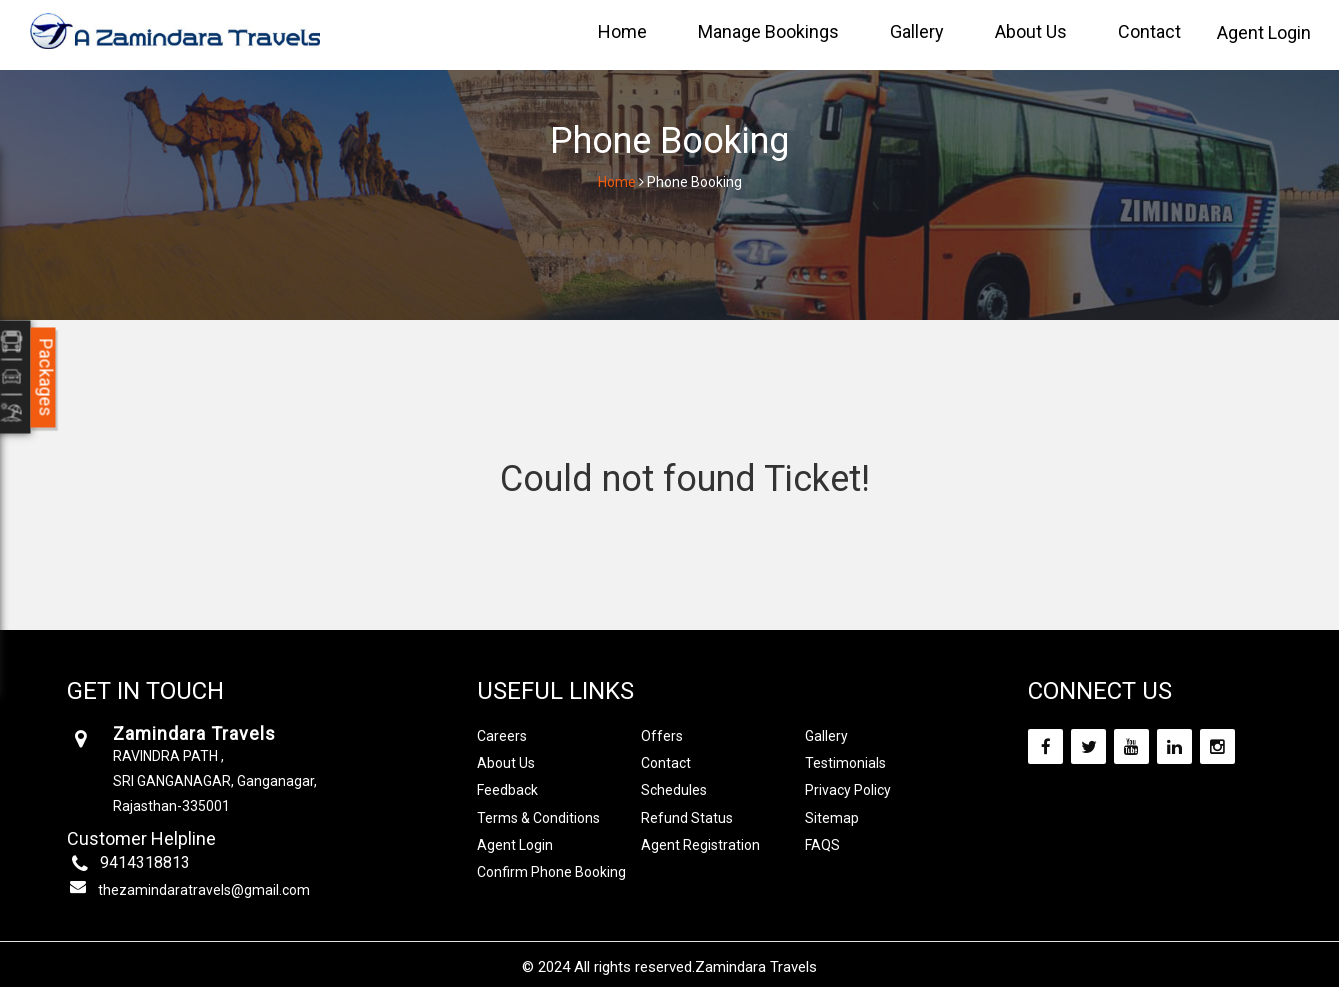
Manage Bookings (768, 31)
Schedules (674, 790)
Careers (502, 736)
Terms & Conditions (538, 818)
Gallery (917, 31)
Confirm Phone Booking (551, 872)
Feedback (507, 790)
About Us (1031, 31)
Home (622, 31)
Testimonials (845, 763)
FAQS (822, 845)
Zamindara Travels (756, 967)
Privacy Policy (848, 790)
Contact (1149, 31)
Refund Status (687, 818)
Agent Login (1264, 32)
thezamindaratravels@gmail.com (204, 890)
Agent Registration (700, 845)
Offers (662, 736)
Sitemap (832, 818)
